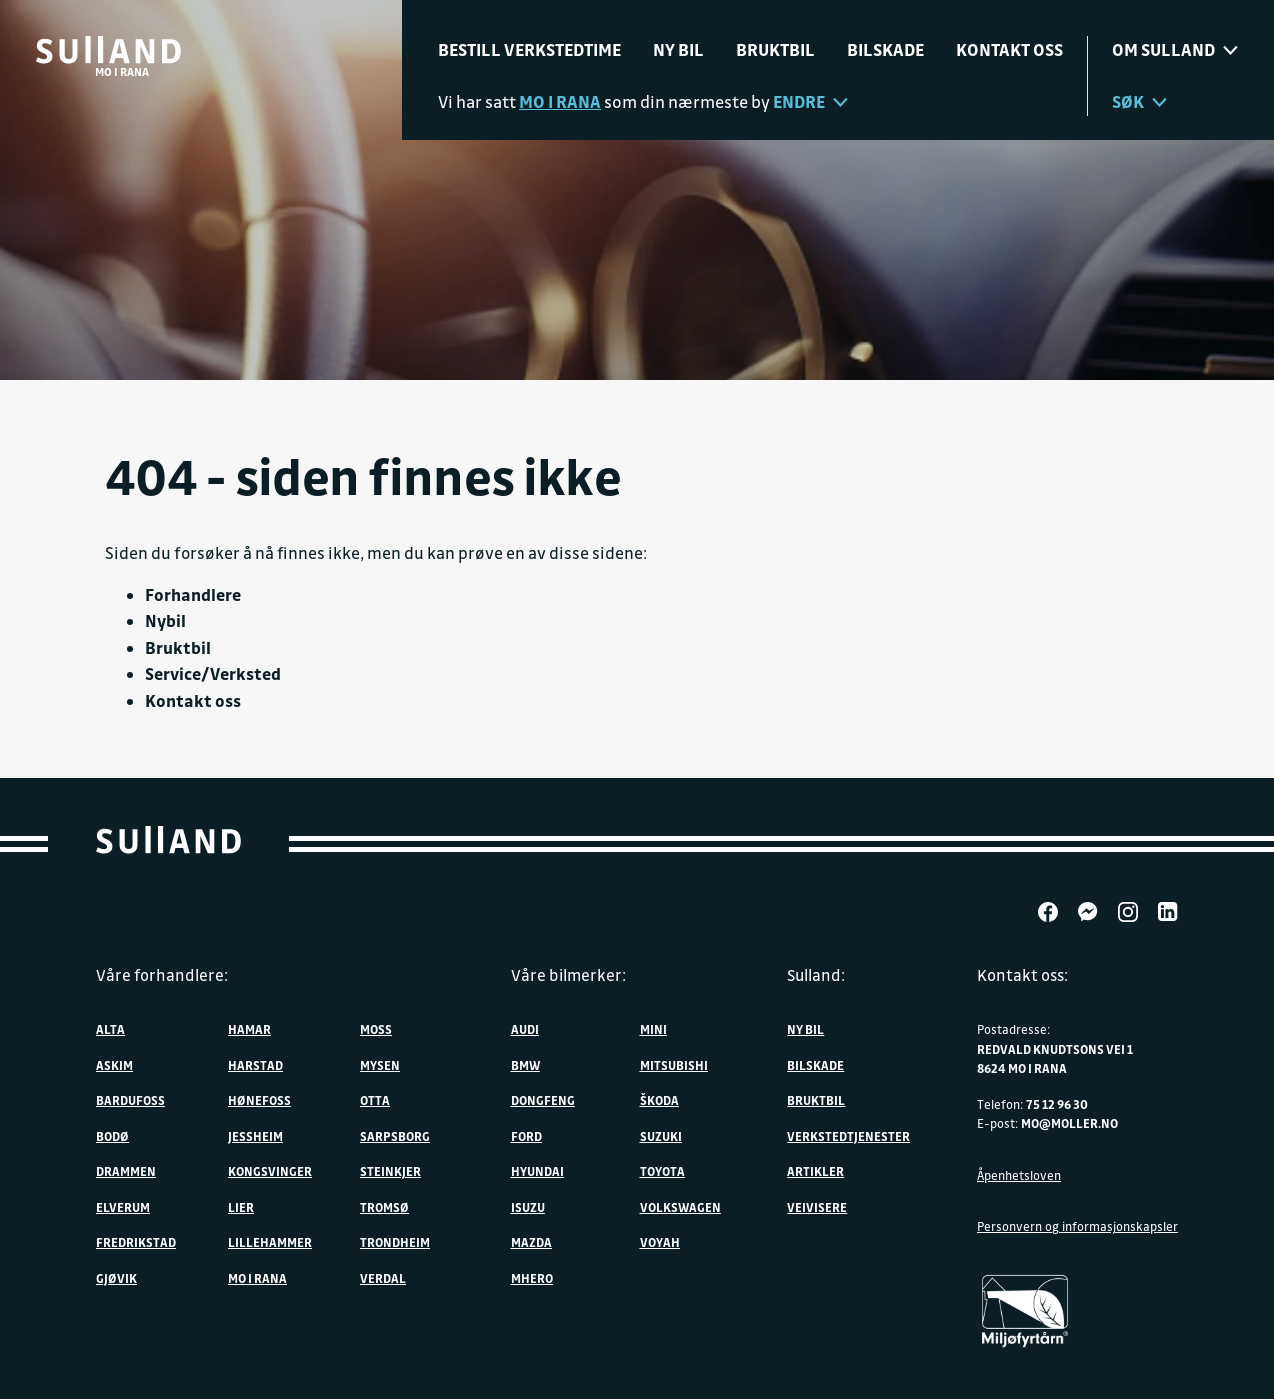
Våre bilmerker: (568, 975)
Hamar (249, 1029)
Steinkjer (390, 1171)
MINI (653, 1029)
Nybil (165, 620)
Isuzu (528, 1207)
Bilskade (885, 49)
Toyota (662, 1171)
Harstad (255, 1065)
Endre (810, 101)
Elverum (123, 1207)
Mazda (531, 1242)
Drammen (126, 1171)
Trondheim (395, 1242)
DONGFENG (543, 1100)
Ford (526, 1136)
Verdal (383, 1278)
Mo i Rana (257, 1278)
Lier (241, 1207)
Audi (525, 1029)
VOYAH (660, 1242)
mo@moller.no (1069, 1123)
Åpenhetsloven (1019, 1175)
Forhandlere (193, 594)
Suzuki (661, 1136)
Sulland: (816, 975)
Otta (375, 1100)
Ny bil (678, 49)
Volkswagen (680, 1207)
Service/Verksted (213, 673)
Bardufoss (130, 1100)
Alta (110, 1029)
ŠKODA (659, 1100)
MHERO (532, 1278)
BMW (525, 1065)
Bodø (112, 1136)
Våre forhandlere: (162, 975)
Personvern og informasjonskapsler (1077, 1226)
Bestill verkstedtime (529, 49)
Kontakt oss (1009, 49)
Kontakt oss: (1022, 975)
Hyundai (537, 1171)
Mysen (380, 1065)
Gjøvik (116, 1278)
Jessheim (255, 1136)
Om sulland (1175, 49)
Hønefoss (259, 1100)
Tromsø (384, 1207)
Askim (114, 1065)
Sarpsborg (395, 1136)
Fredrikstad (136, 1242)
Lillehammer (270, 1242)
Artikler (815, 1171)
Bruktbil (775, 49)
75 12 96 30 (1057, 1104)
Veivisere (817, 1207)
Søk (1139, 101)
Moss (376, 1029)
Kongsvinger (270, 1171)
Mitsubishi (674, 1065)
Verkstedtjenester (848, 1136)
